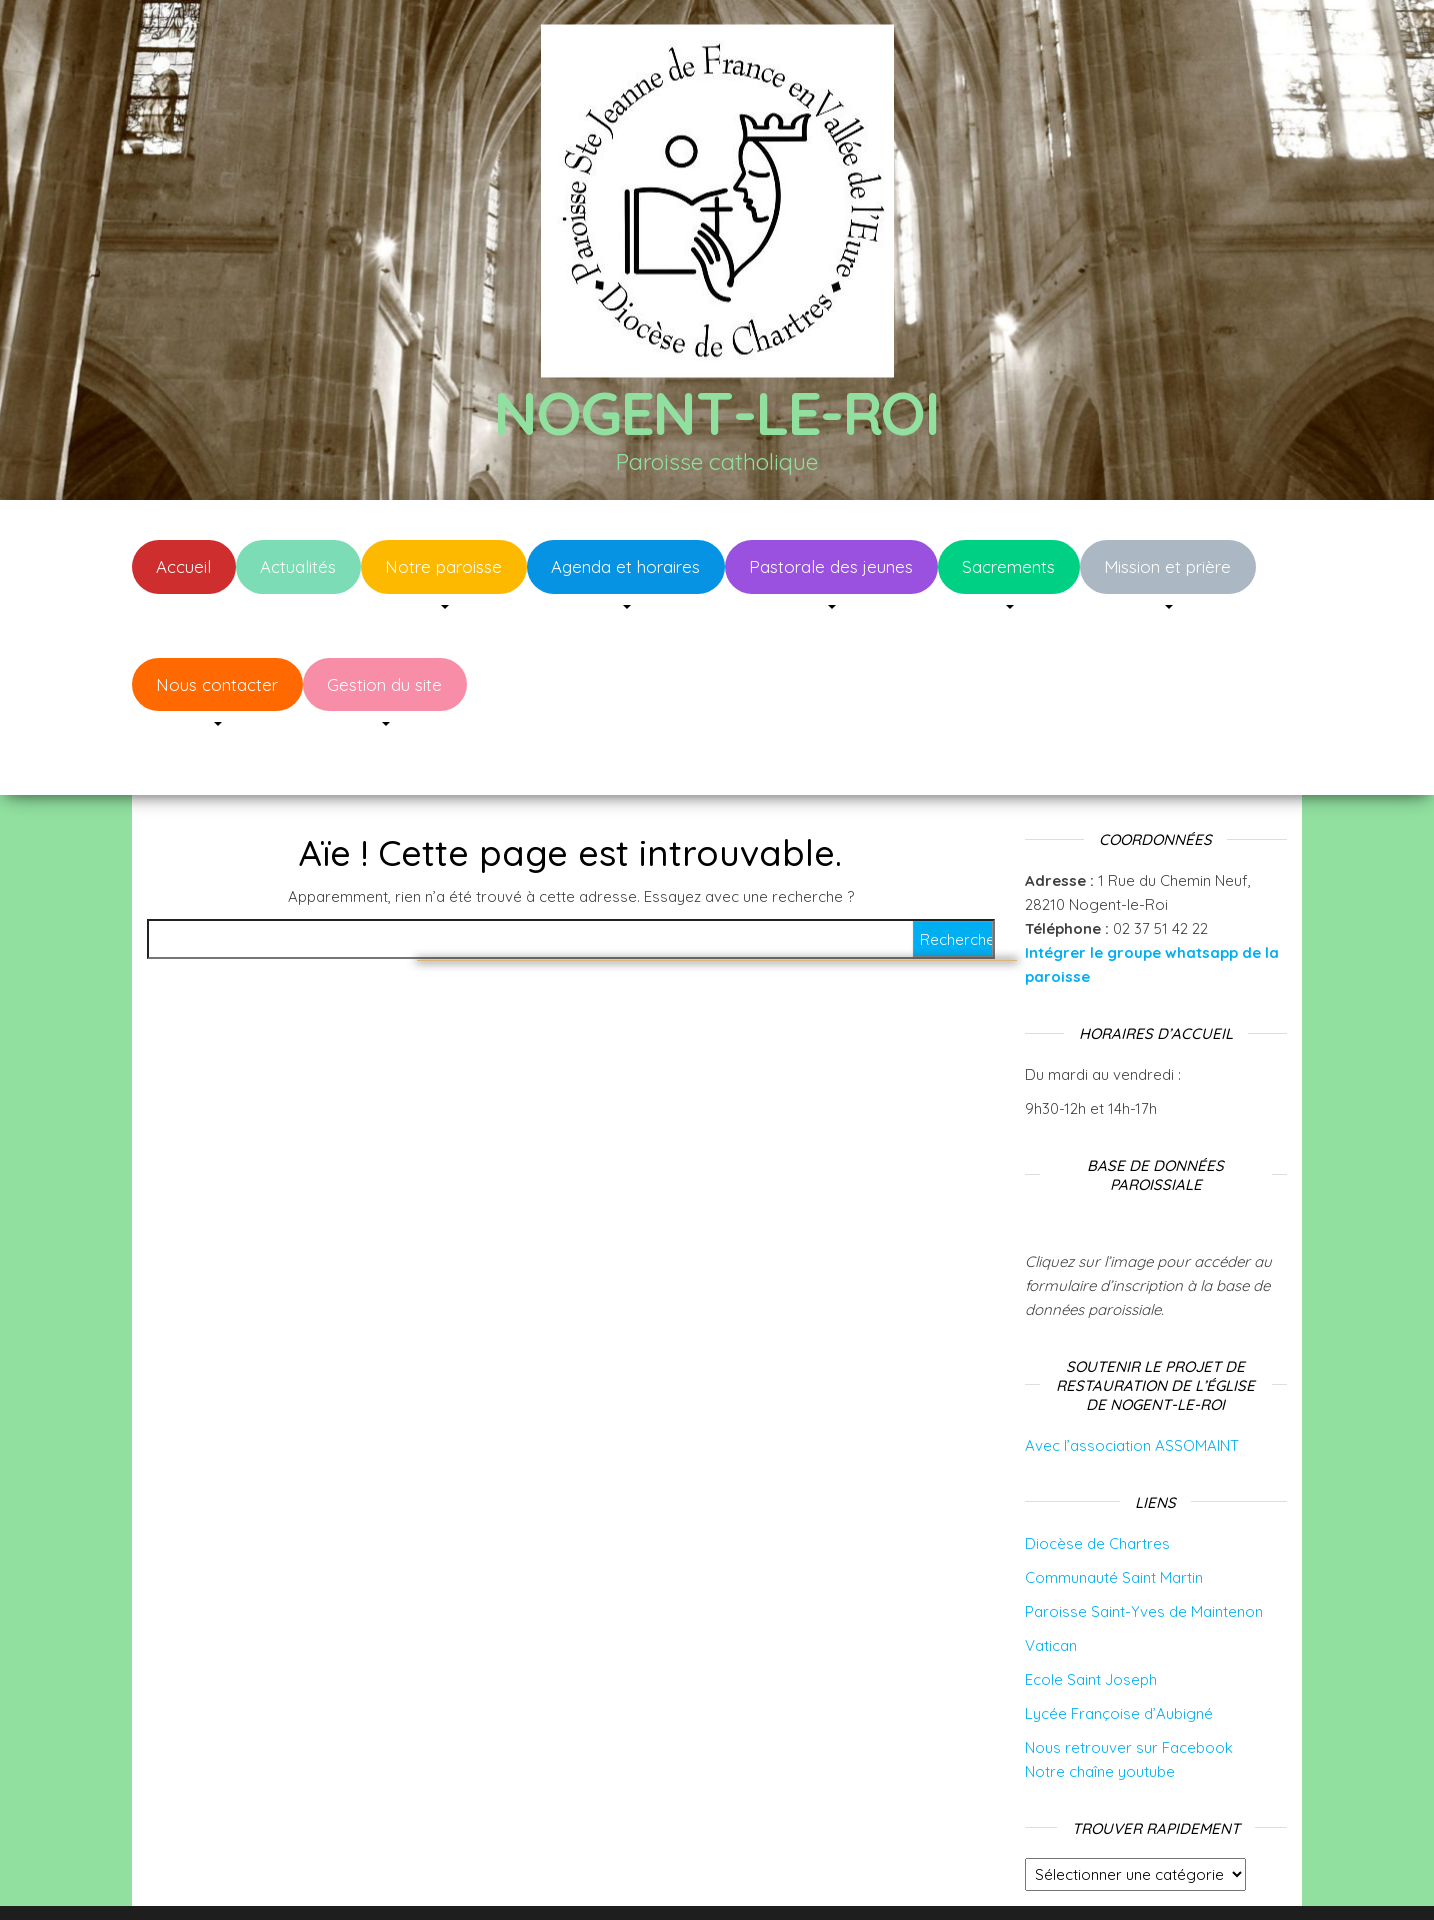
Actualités (298, 566)
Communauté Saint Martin (1114, 1517)
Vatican (1051, 1585)
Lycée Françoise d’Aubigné (1119, 1653)
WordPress (730, 1877)
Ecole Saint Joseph (1091, 1619)
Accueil (183, 566)
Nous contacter (217, 684)
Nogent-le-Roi (716, 412)
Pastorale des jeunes (831, 566)
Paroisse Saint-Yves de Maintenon (1144, 1551)
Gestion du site (384, 684)
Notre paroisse (443, 566)
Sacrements (1008, 566)
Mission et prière (1167, 566)
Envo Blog (875, 1877)
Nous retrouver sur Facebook (1129, 1687)
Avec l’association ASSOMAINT (1132, 1385)
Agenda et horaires (625, 566)
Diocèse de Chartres (1097, 1483)
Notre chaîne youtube (1100, 1711)
